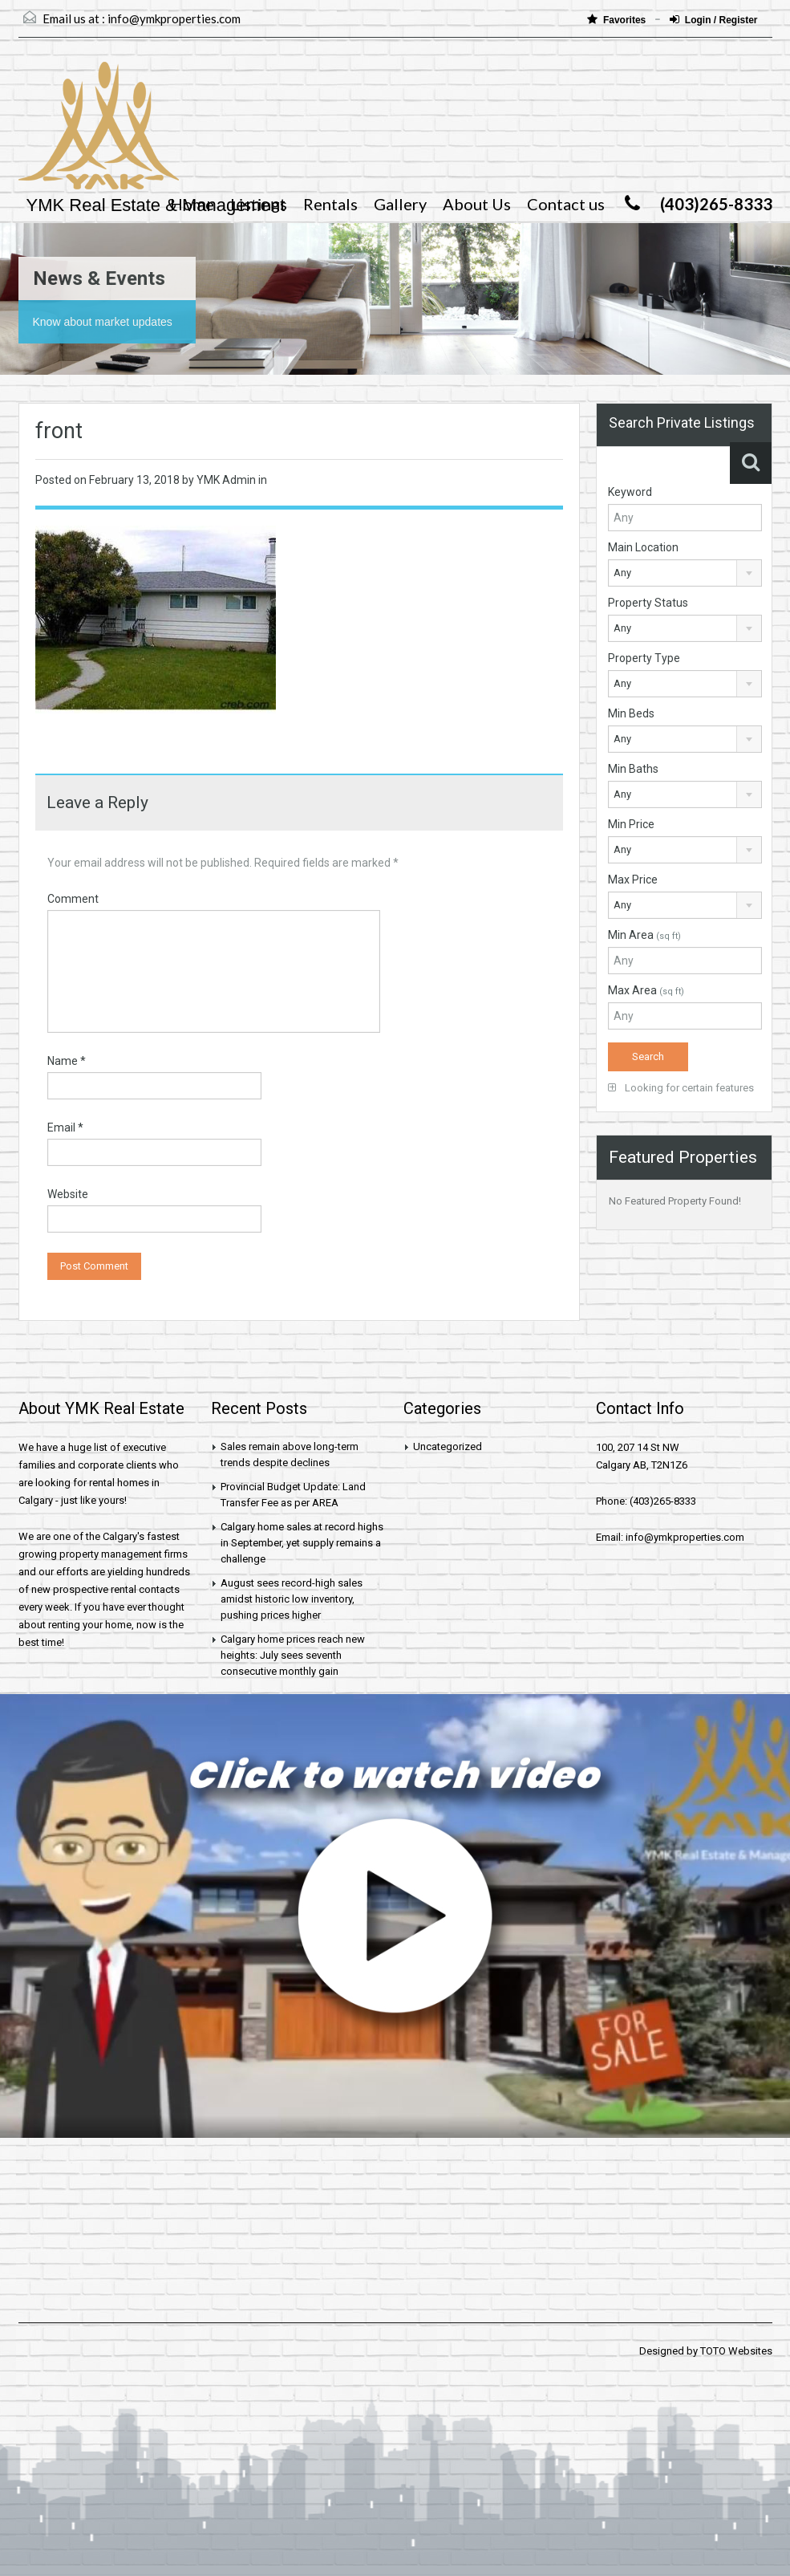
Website (67, 1194)
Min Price (631, 824)
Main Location (643, 547)
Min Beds (631, 713)
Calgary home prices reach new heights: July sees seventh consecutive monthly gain (293, 1655)
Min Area (644, 934)
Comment (73, 898)
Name (66, 1060)
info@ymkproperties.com (174, 18)
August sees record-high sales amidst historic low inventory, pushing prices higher (292, 1599)
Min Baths (633, 768)
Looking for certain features (681, 1088)
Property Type (644, 658)
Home (192, 203)
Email (65, 1127)
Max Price (633, 879)
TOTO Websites (736, 2351)
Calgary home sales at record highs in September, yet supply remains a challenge (302, 1543)
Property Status (648, 602)
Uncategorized (447, 1446)
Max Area (646, 990)
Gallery (400, 203)
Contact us (566, 203)
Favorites (618, 20)
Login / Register (714, 20)
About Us (477, 203)
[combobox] (685, 573)
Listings (258, 203)
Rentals (330, 203)
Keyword (630, 492)
